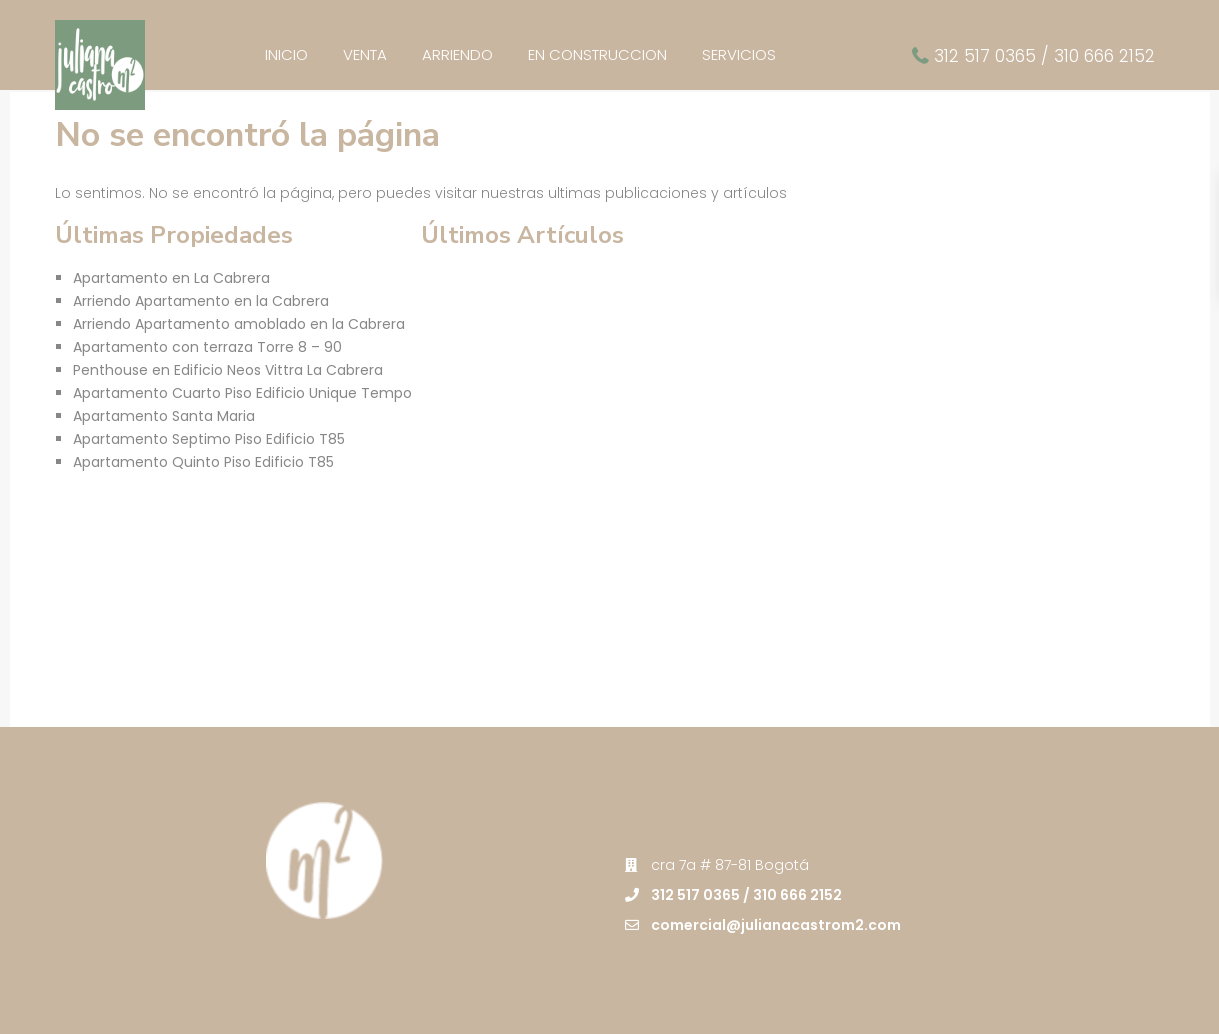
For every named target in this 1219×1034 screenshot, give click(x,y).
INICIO (286, 54)
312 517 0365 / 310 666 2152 (1044, 56)
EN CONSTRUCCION (597, 54)
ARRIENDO (457, 54)
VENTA (365, 54)
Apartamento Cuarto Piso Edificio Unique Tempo (242, 393)
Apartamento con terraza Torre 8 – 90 (207, 347)
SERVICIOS (739, 54)
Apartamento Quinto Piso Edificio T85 (203, 462)
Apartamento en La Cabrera (171, 278)
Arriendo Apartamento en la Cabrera (201, 301)
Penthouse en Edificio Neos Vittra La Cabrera (228, 370)
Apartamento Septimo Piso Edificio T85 (209, 439)
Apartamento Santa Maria (164, 416)
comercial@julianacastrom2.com (776, 925)
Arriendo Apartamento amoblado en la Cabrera (239, 324)
